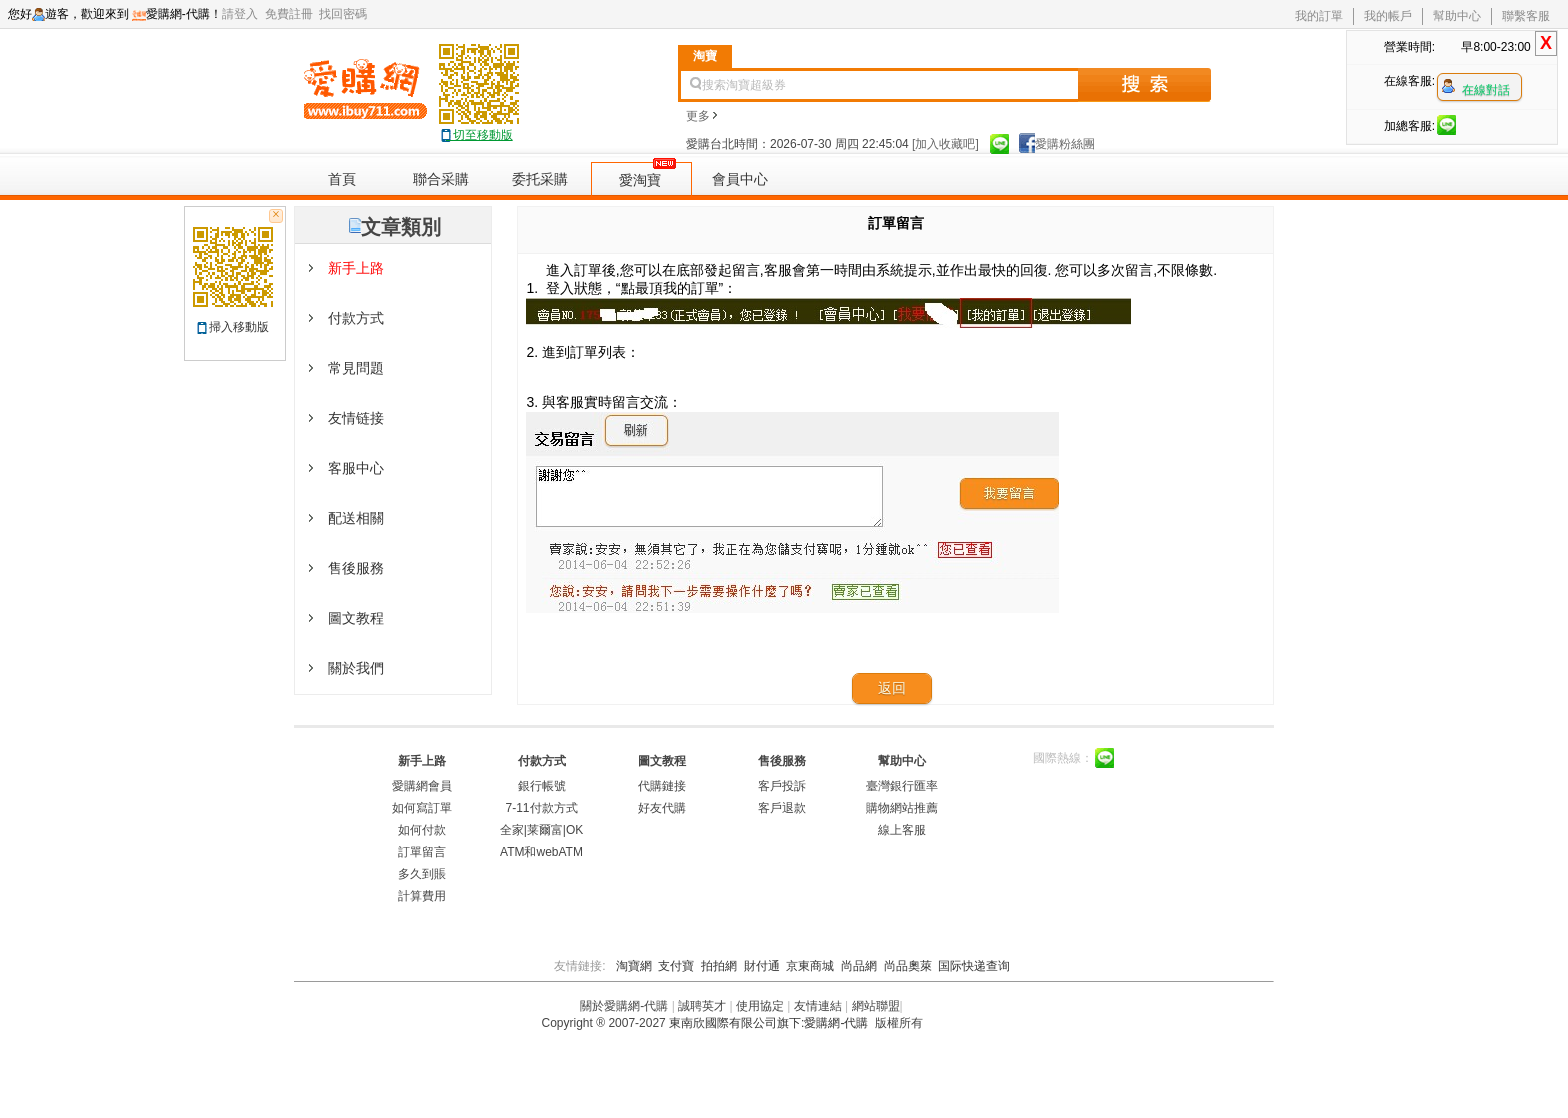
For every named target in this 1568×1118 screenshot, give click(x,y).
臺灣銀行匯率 (902, 786)
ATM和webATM (541, 852)
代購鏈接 (662, 786)
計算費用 (422, 896)
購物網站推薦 (902, 808)
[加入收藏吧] (945, 144)
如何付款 (422, 830)
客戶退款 (782, 808)
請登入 (243, 14)
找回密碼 (346, 14)
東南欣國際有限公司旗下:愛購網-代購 (768, 1023)
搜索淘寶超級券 (744, 85)
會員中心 (740, 179)
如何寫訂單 (422, 808)
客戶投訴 (782, 786)
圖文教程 (662, 761)
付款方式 (542, 761)
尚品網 (859, 966)
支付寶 (676, 966)
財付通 (762, 966)
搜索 (1144, 85)
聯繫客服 (1526, 16)
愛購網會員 (422, 786)
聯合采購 (441, 179)
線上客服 (902, 830)
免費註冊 (292, 14)
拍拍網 (719, 966)
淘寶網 (634, 966)
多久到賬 (422, 874)
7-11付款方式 (541, 808)
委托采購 (540, 179)
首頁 (342, 179)
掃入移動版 (239, 327)
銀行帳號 (542, 786)
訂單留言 (422, 852)
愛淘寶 (640, 180)
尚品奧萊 (908, 966)
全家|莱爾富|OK (542, 830)
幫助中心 (1457, 16)
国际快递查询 (974, 966)
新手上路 (422, 761)
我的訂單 (1319, 16)
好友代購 (662, 808)
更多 (701, 116)
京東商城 (810, 966)
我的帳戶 (1388, 16)
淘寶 (705, 56)
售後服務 (782, 761)
